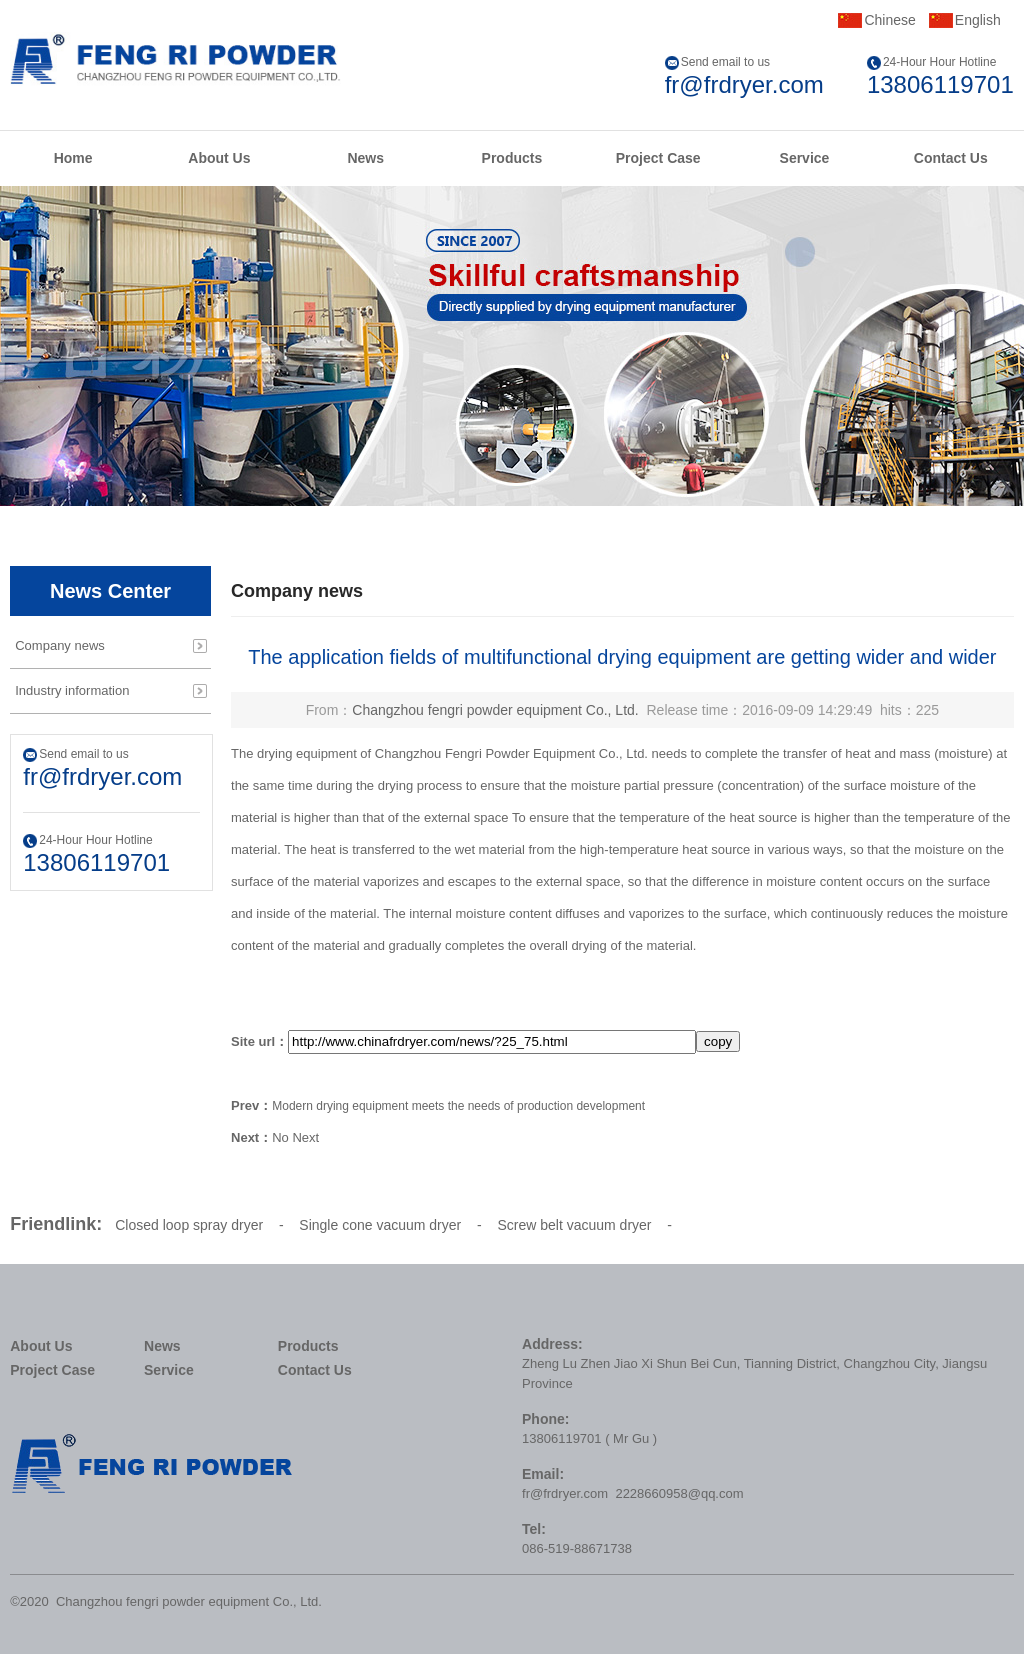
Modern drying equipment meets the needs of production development (458, 1106)
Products (512, 158)
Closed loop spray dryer (189, 1225)
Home (73, 158)
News (365, 158)
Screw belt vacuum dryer (574, 1225)
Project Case (658, 158)
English (978, 20)
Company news (60, 645)
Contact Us (951, 158)
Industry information (72, 690)
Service (805, 158)
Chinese (889, 20)
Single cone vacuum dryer (380, 1225)
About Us (219, 158)
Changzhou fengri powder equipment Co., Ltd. (495, 710)
